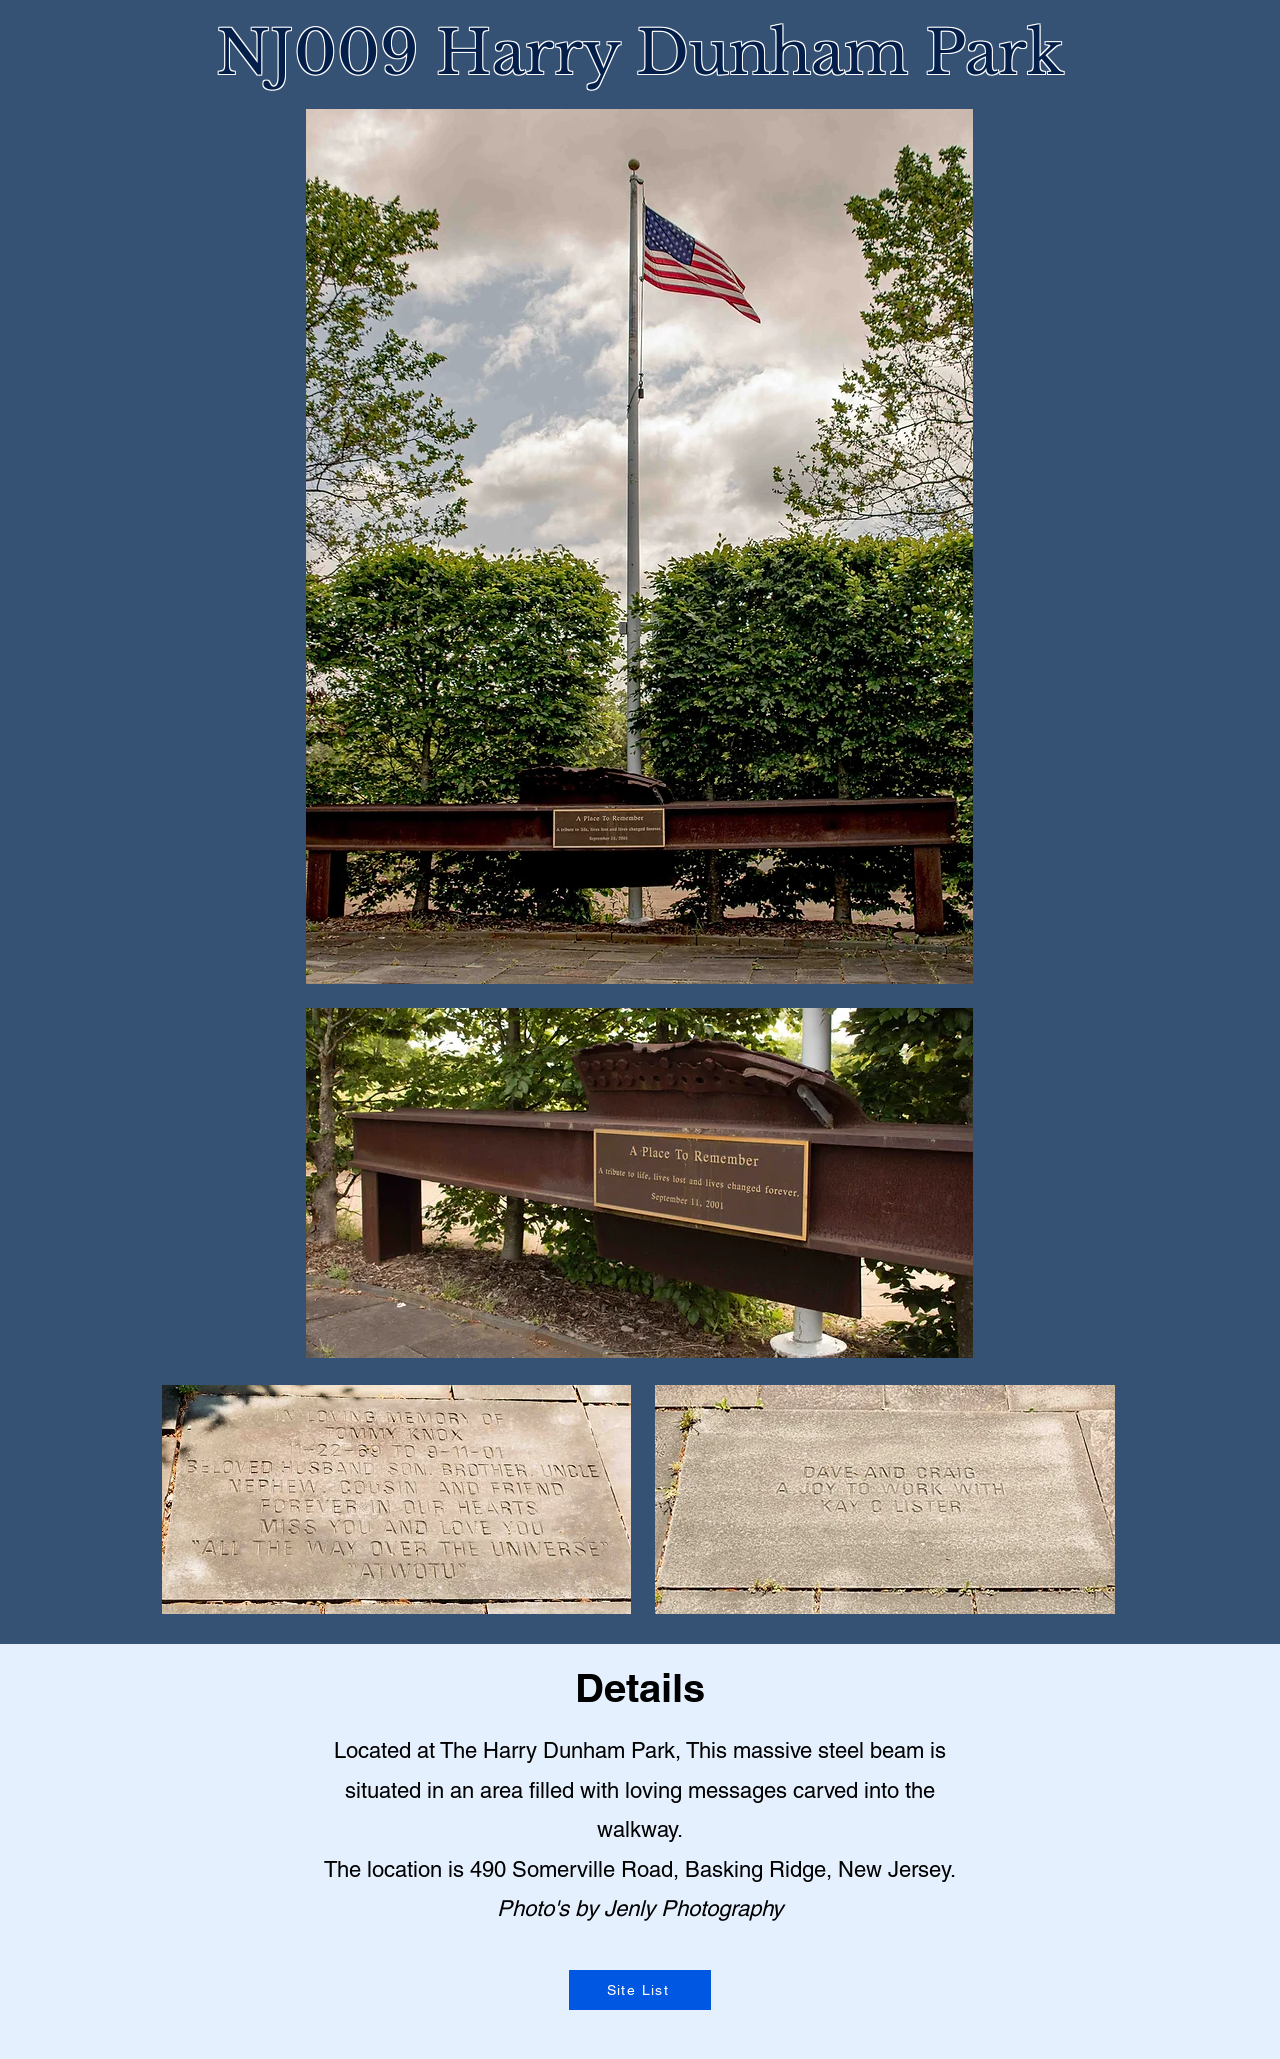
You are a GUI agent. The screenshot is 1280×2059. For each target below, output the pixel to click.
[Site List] (640, 1990)
